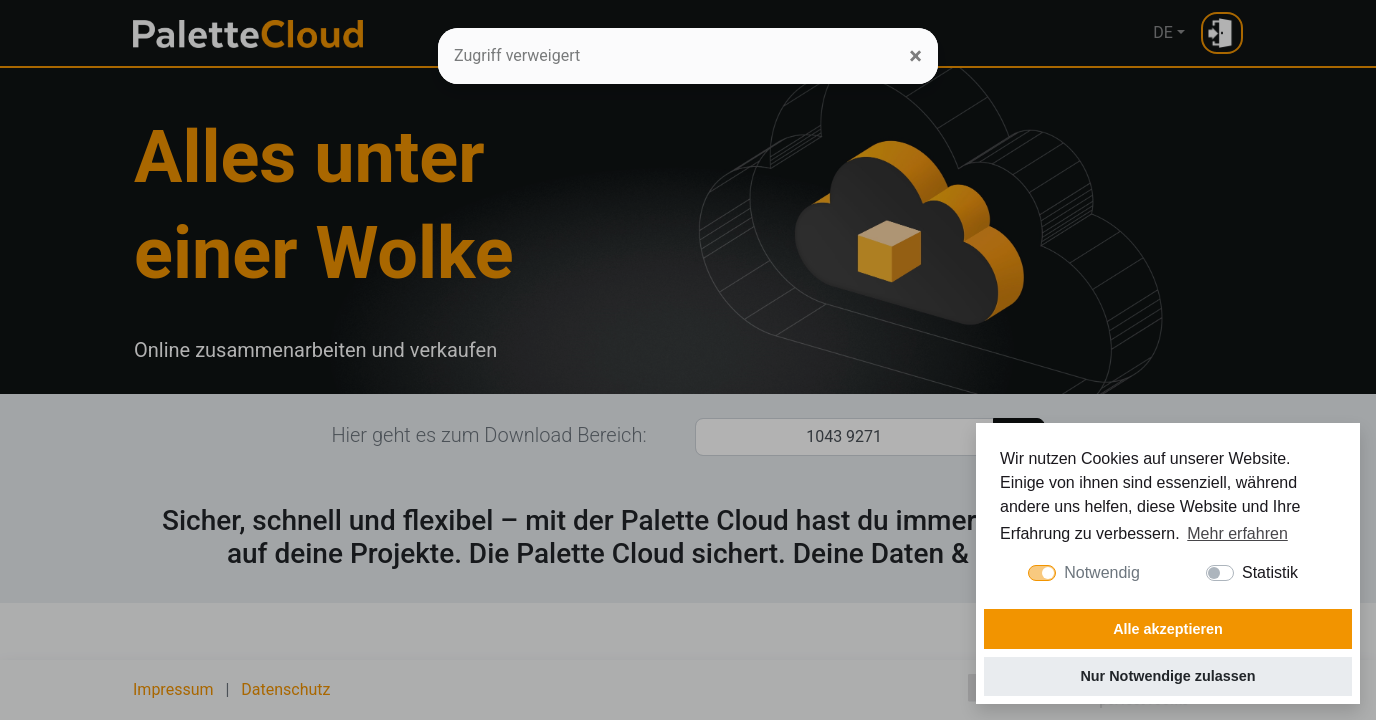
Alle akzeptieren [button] (1168, 629)
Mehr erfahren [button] (1237, 533)
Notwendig (1102, 572)
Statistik (1270, 572)
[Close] (915, 56)
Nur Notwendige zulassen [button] (1167, 676)
